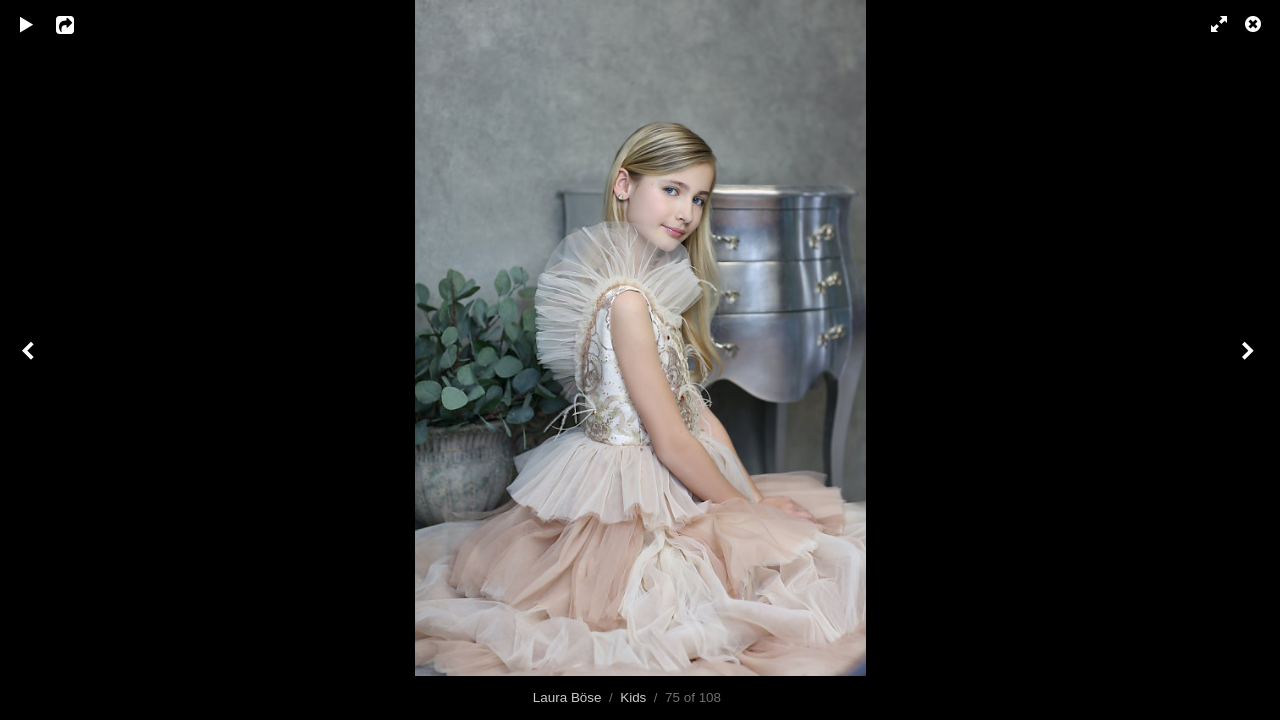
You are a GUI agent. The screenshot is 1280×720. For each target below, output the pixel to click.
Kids (633, 697)
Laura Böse (567, 697)
